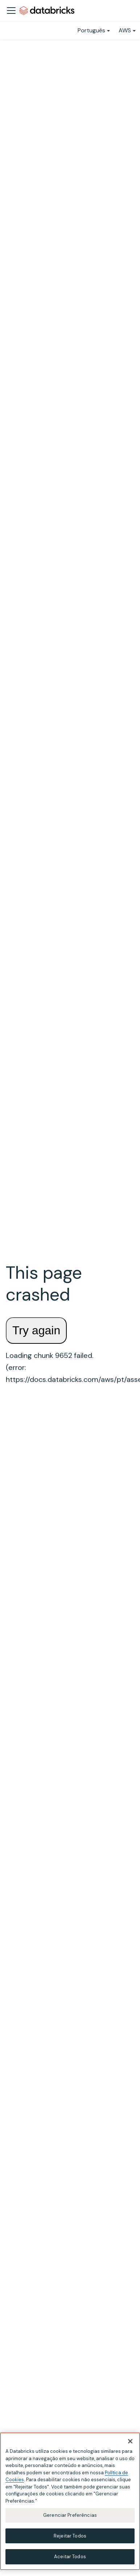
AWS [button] (125, 30)
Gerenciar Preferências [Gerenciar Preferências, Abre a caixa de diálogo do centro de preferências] (70, 2515)
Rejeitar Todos (70, 2536)
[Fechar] (130, 2441)
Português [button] (91, 30)
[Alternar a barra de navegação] (11, 10)
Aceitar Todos (70, 2556)
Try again (36, 1330)
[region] (70, 2501)
